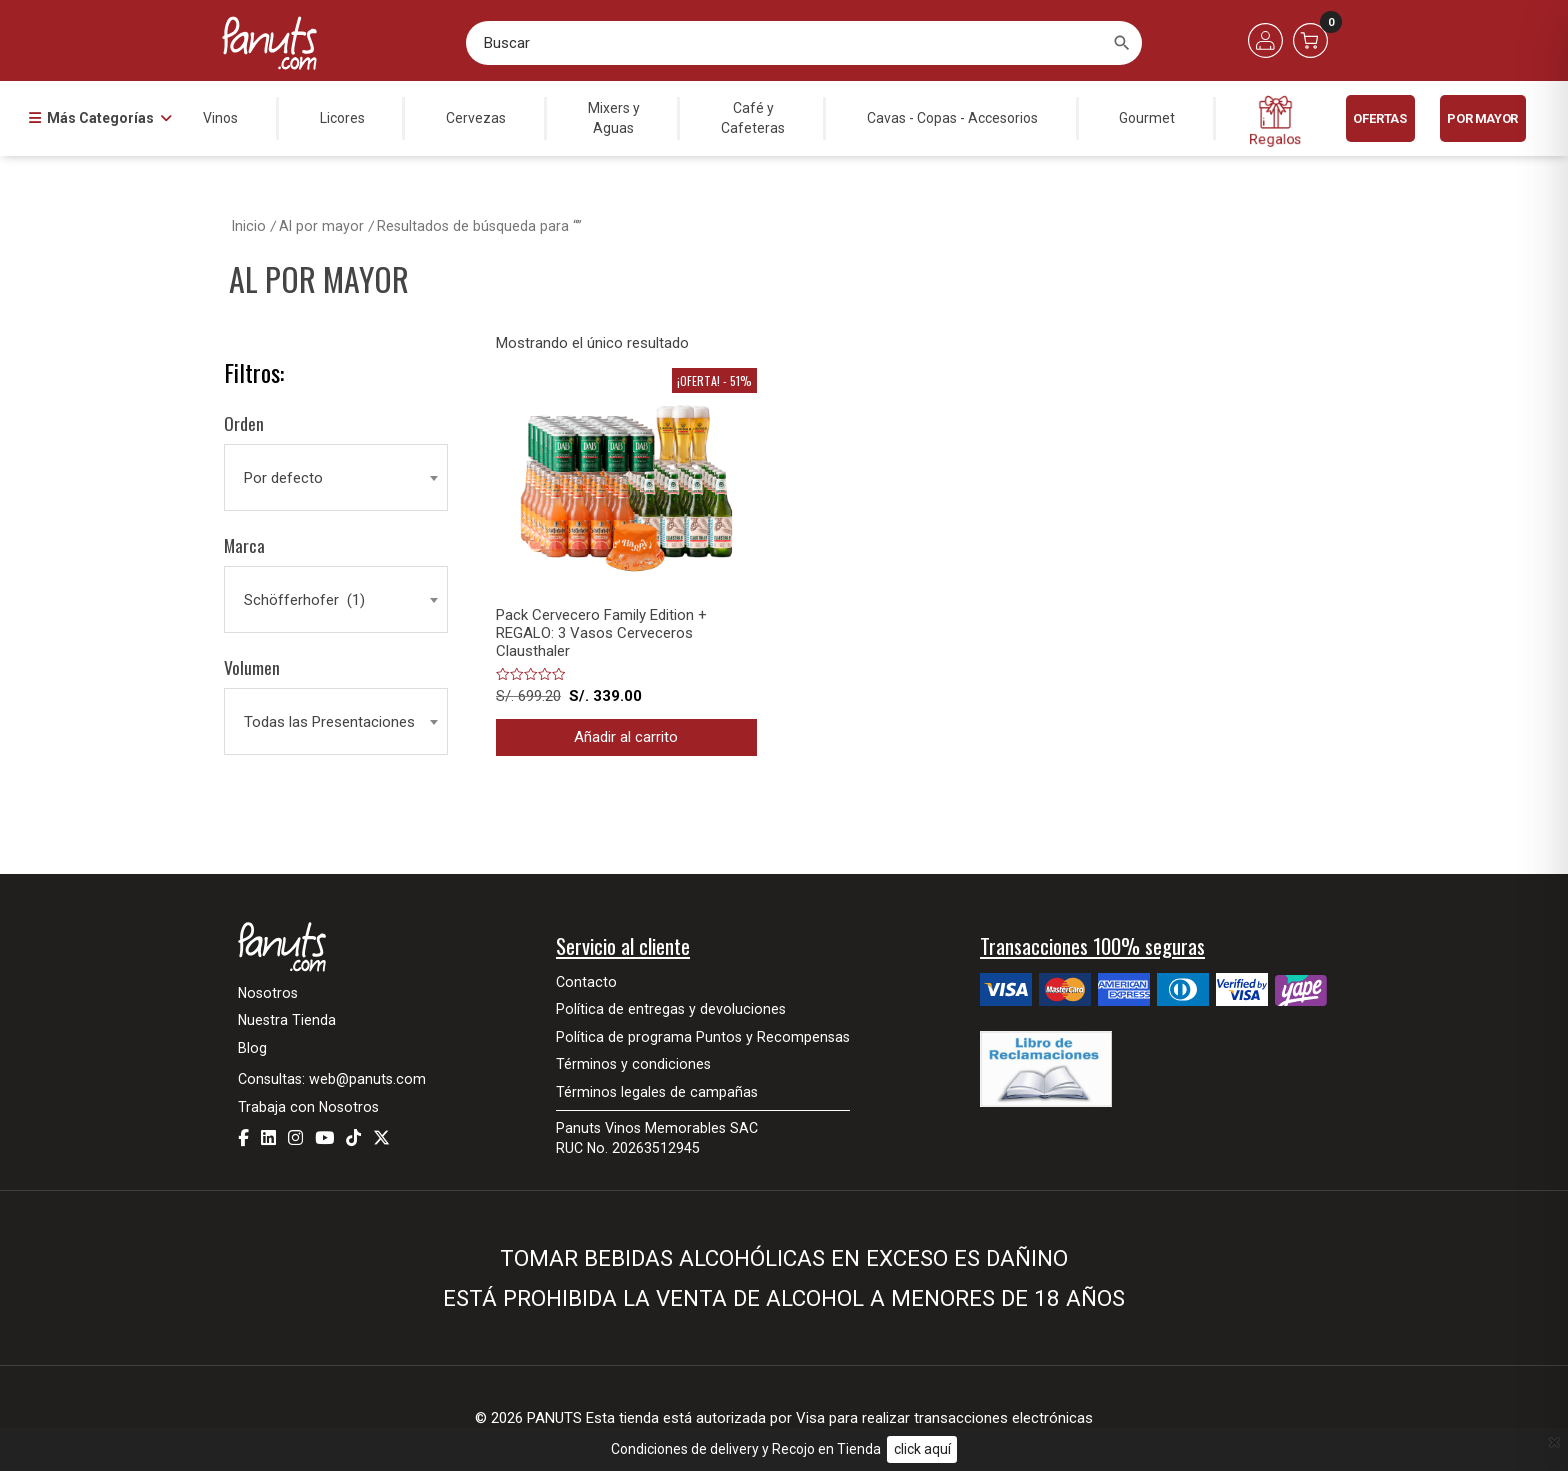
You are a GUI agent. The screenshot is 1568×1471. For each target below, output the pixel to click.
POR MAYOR (1482, 118)
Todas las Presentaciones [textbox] (329, 722)
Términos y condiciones (633, 1064)
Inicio (248, 226)
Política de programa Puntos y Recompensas (703, 1037)
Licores (342, 118)
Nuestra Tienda (287, 1020)
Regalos (1275, 121)
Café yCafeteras (753, 118)
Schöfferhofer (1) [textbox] (304, 600)
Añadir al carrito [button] (626, 737)
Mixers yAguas (614, 118)
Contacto (586, 982)
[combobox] (336, 478)
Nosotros (268, 993)
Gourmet (1147, 118)
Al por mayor (321, 226)
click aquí (922, 1449)
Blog (252, 1048)
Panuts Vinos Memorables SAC (657, 1128)
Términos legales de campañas (657, 1092)
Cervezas (476, 118)
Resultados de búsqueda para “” (479, 226)
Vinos (220, 118)
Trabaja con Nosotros (308, 1107)
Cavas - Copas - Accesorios (952, 118)
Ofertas (1380, 118)
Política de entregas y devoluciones (671, 1009)
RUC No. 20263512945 (628, 1148)
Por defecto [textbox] (283, 478)
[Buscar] (1122, 43)
